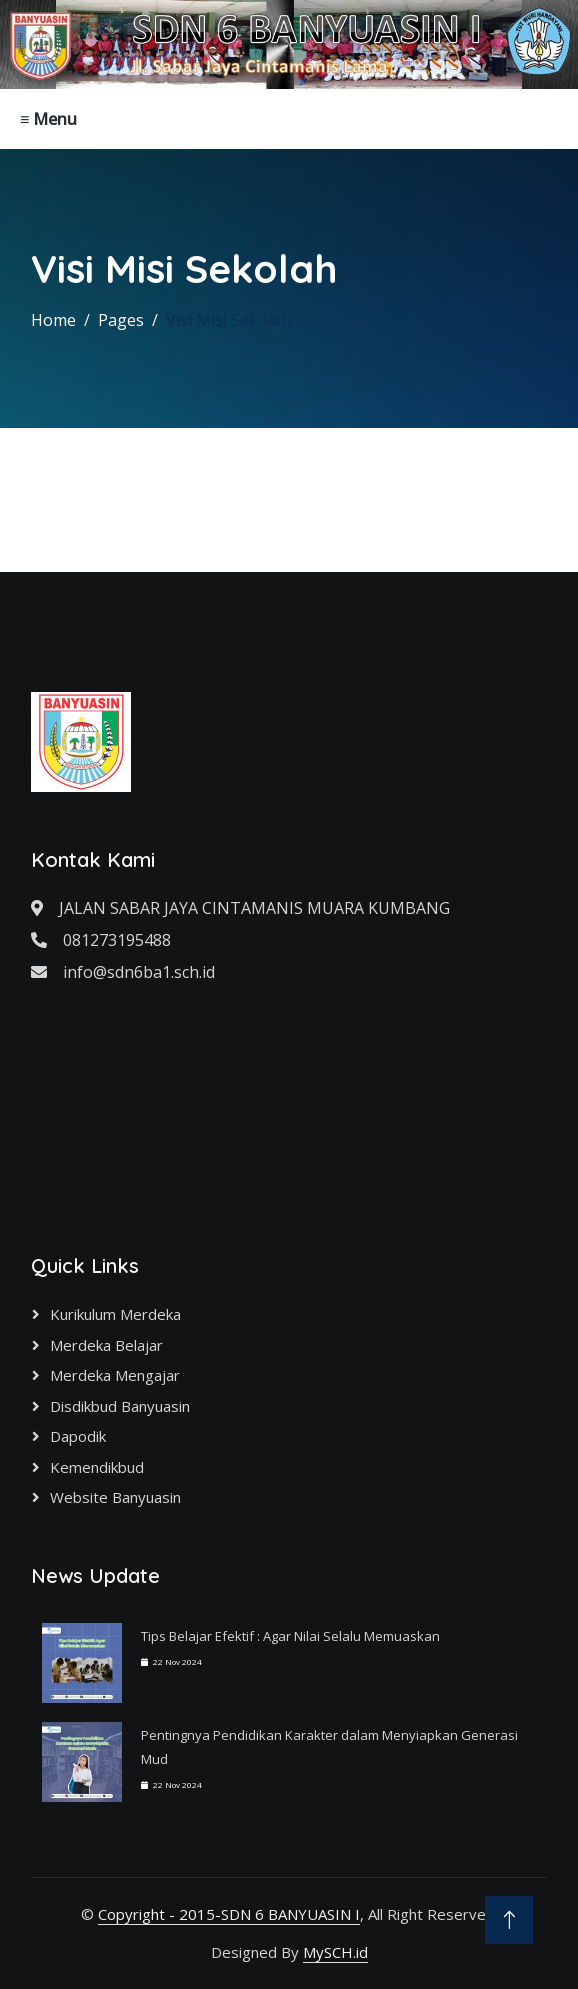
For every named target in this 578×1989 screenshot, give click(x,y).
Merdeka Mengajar (115, 1375)
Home (53, 320)
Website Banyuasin (115, 1497)
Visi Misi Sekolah (228, 320)
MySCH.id (335, 1952)
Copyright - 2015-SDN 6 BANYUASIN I (229, 1914)
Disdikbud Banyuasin (120, 1406)
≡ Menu (48, 119)
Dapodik (78, 1436)
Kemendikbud (97, 1467)
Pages (121, 320)
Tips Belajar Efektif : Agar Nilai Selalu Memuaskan (290, 1636)
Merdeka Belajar (106, 1345)
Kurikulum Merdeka (115, 1314)
